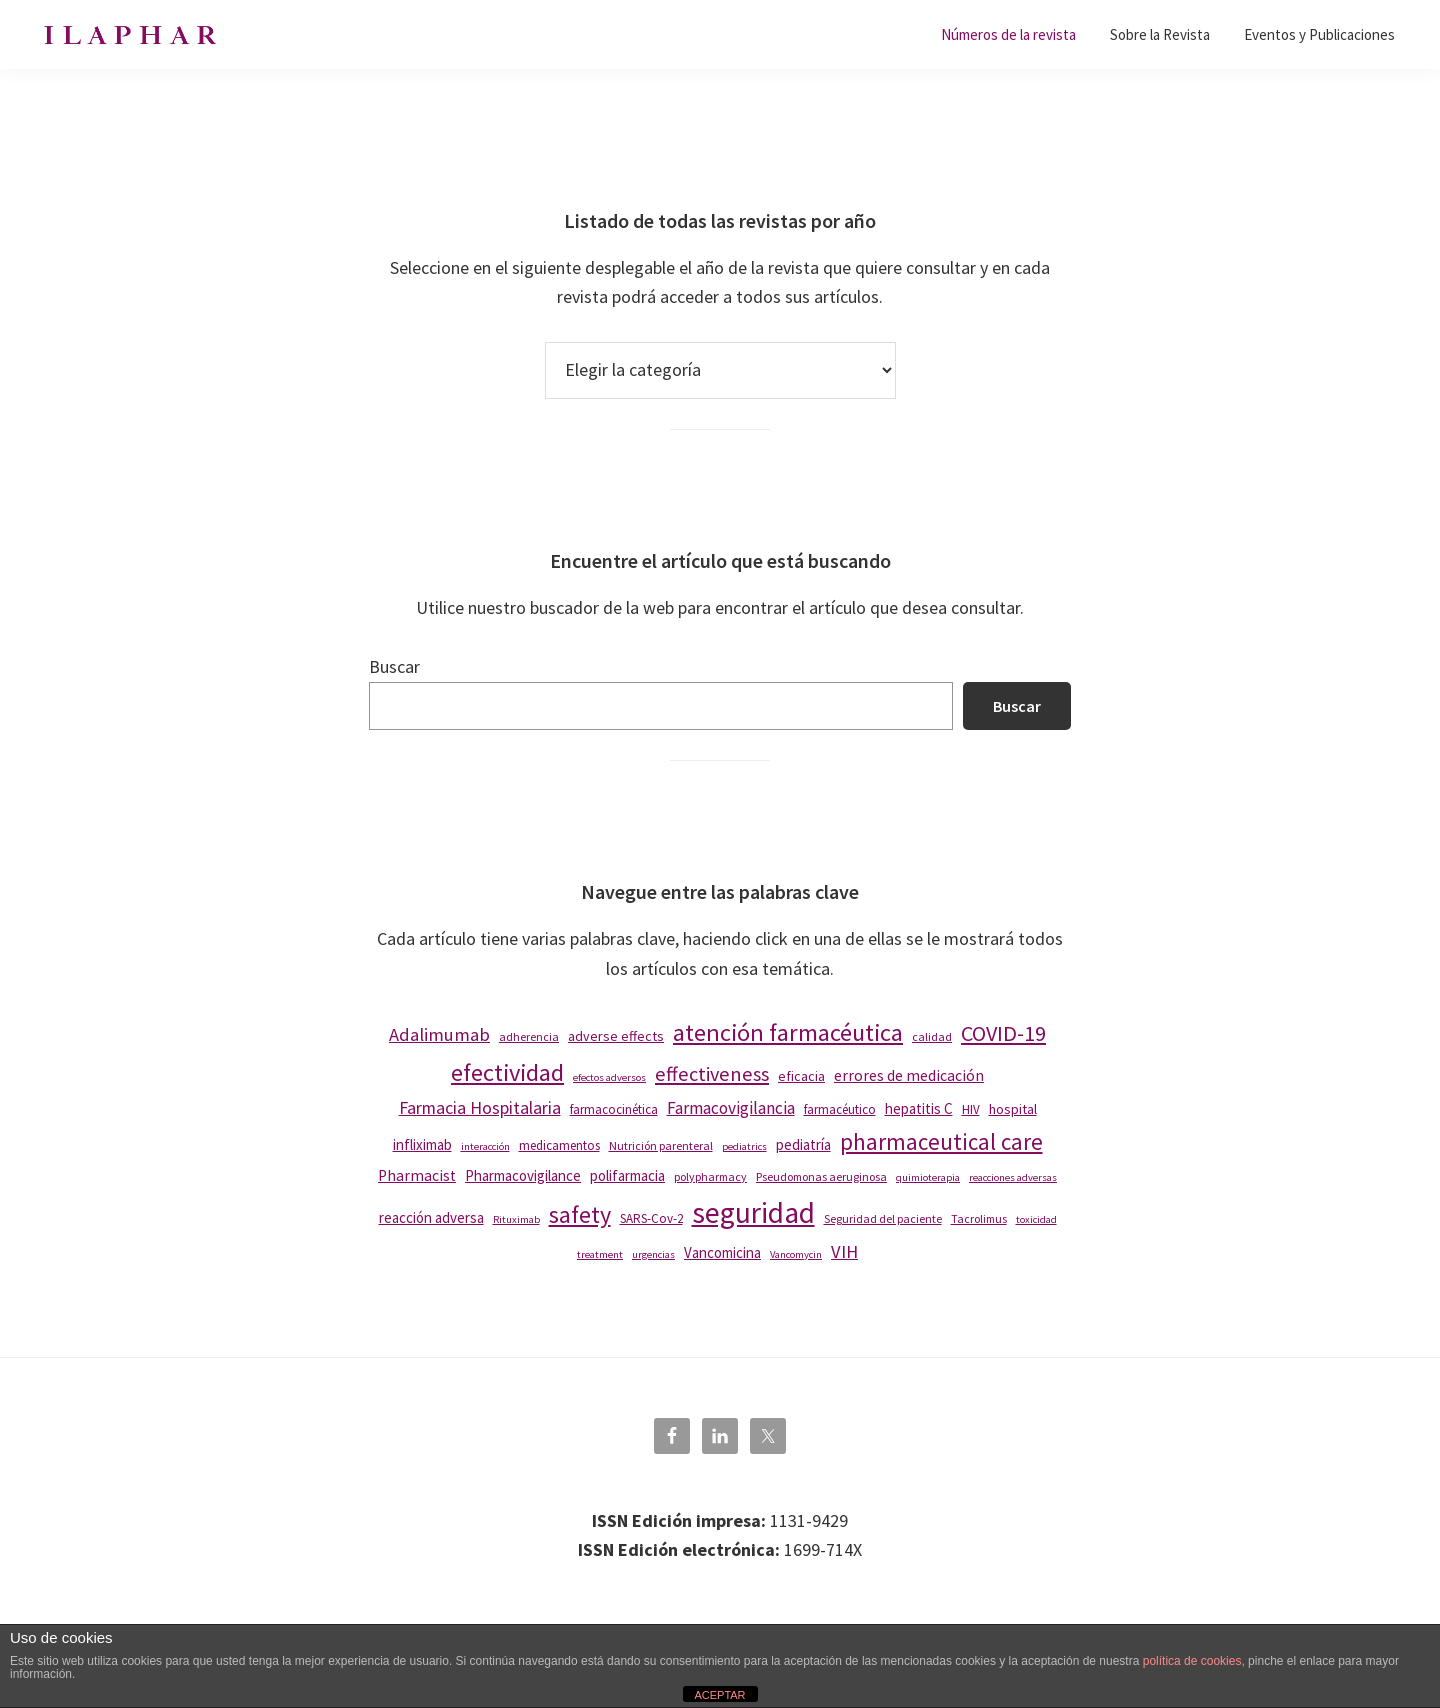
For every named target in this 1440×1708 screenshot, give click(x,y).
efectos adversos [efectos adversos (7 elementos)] (609, 1077)
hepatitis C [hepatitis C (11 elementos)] (919, 1108)
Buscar (394, 666)
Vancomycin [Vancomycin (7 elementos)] (796, 1254)
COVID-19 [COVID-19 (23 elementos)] (1003, 1033)
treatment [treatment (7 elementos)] (600, 1254)
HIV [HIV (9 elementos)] (971, 1109)
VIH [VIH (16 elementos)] (844, 1251)
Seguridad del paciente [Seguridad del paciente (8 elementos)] (883, 1218)
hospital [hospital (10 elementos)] (1013, 1109)
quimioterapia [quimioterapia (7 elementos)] (928, 1177)
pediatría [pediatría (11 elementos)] (803, 1144)
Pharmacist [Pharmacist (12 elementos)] (417, 1175)
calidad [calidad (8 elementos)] (932, 1036)
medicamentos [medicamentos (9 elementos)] (559, 1145)
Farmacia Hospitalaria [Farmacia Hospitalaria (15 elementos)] (480, 1107)
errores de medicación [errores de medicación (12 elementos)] (909, 1075)
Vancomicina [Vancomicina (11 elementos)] (722, 1252)
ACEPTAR (719, 1695)
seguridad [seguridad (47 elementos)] (753, 1212)
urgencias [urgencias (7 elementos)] (653, 1254)
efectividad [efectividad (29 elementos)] (507, 1072)
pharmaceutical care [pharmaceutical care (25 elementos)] (941, 1141)
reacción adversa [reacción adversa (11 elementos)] (431, 1217)
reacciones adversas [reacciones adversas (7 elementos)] (1013, 1177)
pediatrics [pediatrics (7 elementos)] (744, 1146)
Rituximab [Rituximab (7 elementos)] (516, 1219)
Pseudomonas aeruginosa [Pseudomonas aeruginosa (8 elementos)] (821, 1176)
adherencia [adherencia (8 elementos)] (529, 1036)
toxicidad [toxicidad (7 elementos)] (1036, 1219)
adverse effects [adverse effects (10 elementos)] (616, 1036)
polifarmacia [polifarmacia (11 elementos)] (627, 1175)
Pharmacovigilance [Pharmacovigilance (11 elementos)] (523, 1175)
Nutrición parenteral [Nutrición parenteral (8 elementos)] (661, 1145)
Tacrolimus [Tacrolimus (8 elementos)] (979, 1218)
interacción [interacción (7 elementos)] (485, 1146)
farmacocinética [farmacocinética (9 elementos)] (614, 1109)
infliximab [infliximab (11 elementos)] (422, 1144)
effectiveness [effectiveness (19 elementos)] (712, 1074)
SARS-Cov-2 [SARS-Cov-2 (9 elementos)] (651, 1218)
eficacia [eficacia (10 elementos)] (801, 1076)
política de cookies (1192, 1661)
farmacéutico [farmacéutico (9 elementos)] (840, 1109)
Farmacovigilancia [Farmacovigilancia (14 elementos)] (731, 1108)
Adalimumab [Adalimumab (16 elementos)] (439, 1034)
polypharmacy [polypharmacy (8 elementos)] (710, 1176)
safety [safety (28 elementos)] (580, 1214)
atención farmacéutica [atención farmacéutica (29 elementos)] (788, 1032)
